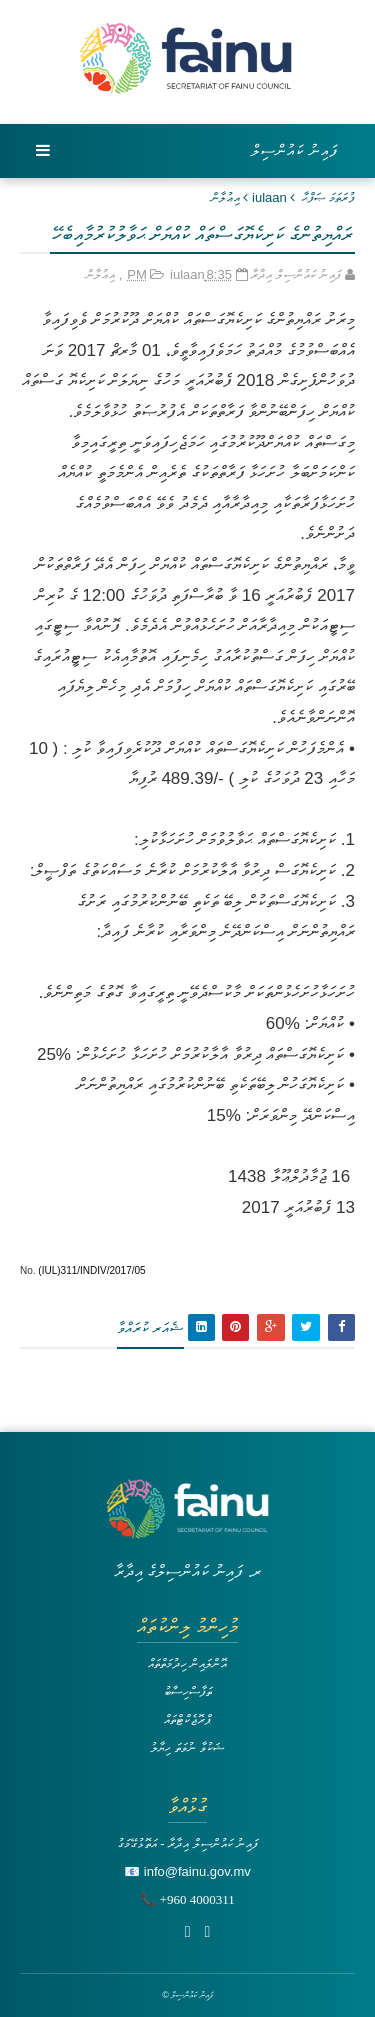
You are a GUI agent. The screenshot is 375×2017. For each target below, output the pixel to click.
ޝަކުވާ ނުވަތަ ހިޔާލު (187, 1747)
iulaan (269, 197)
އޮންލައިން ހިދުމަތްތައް (188, 1663)
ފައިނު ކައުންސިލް (295, 150)
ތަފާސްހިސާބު (188, 1691)
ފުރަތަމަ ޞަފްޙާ (328, 197)
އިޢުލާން (225, 197)
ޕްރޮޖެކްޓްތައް (187, 1719)
